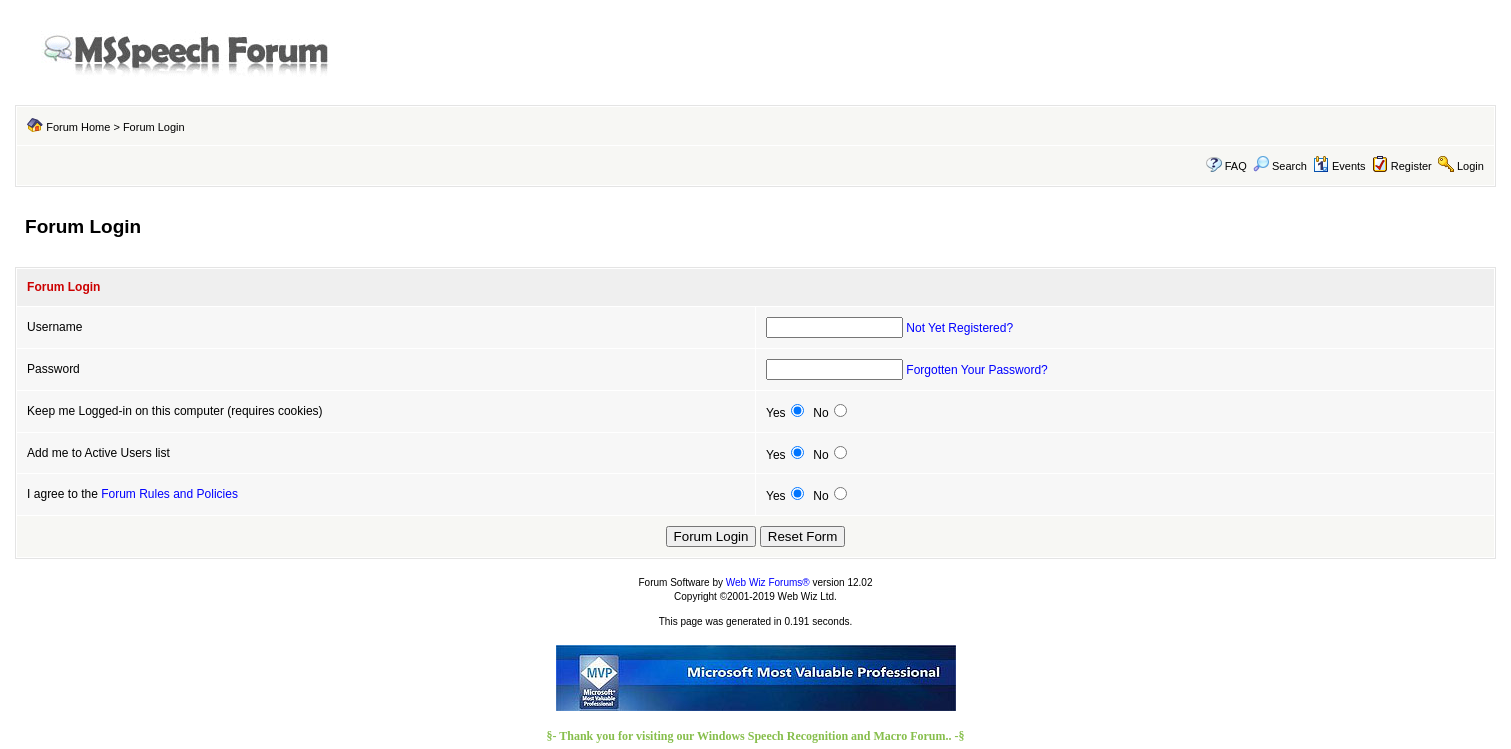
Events (1339, 166)
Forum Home (78, 127)
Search (1280, 166)
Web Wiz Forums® (768, 582)
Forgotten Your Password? (976, 370)
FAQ (1236, 166)
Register (1411, 166)
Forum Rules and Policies (169, 494)
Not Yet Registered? (959, 328)
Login (1470, 166)
